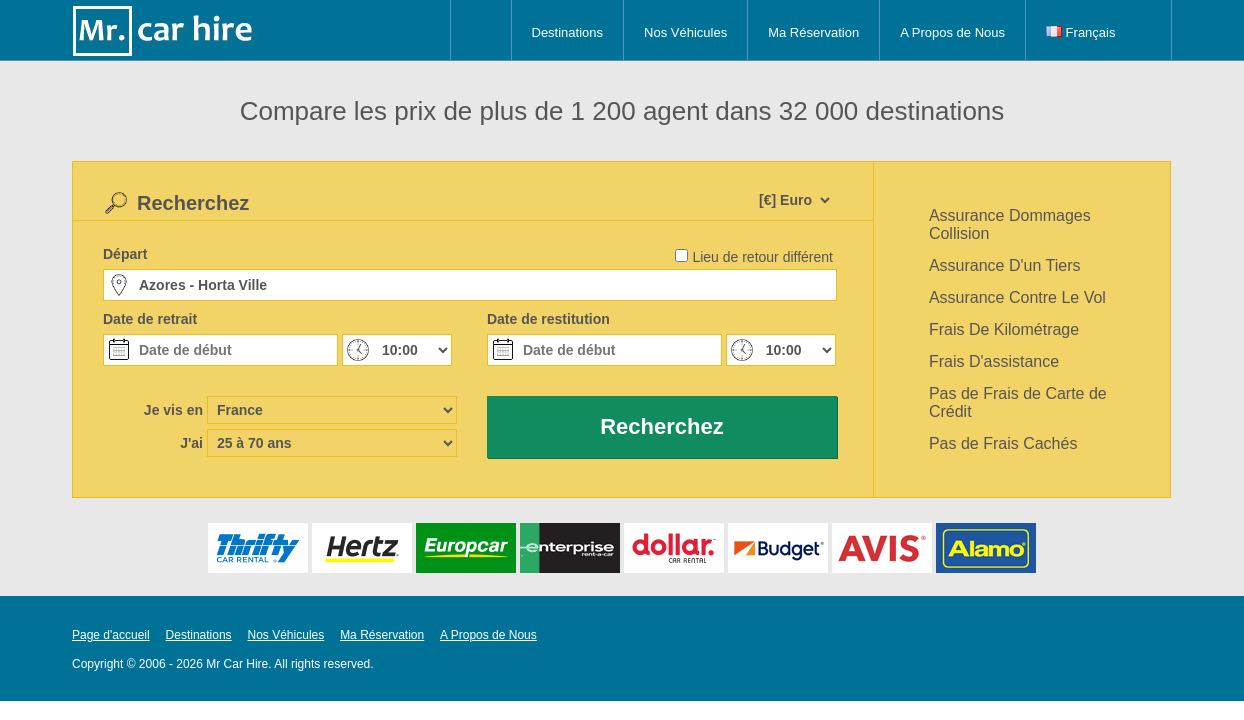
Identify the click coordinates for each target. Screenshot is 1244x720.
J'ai (191, 443)
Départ (125, 254)
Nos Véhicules (685, 32)
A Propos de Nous (952, 32)
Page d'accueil (111, 635)
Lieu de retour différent (762, 257)
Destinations (568, 32)
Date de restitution (548, 319)
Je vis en (173, 410)
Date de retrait (150, 319)
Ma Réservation (813, 32)
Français (1080, 32)
